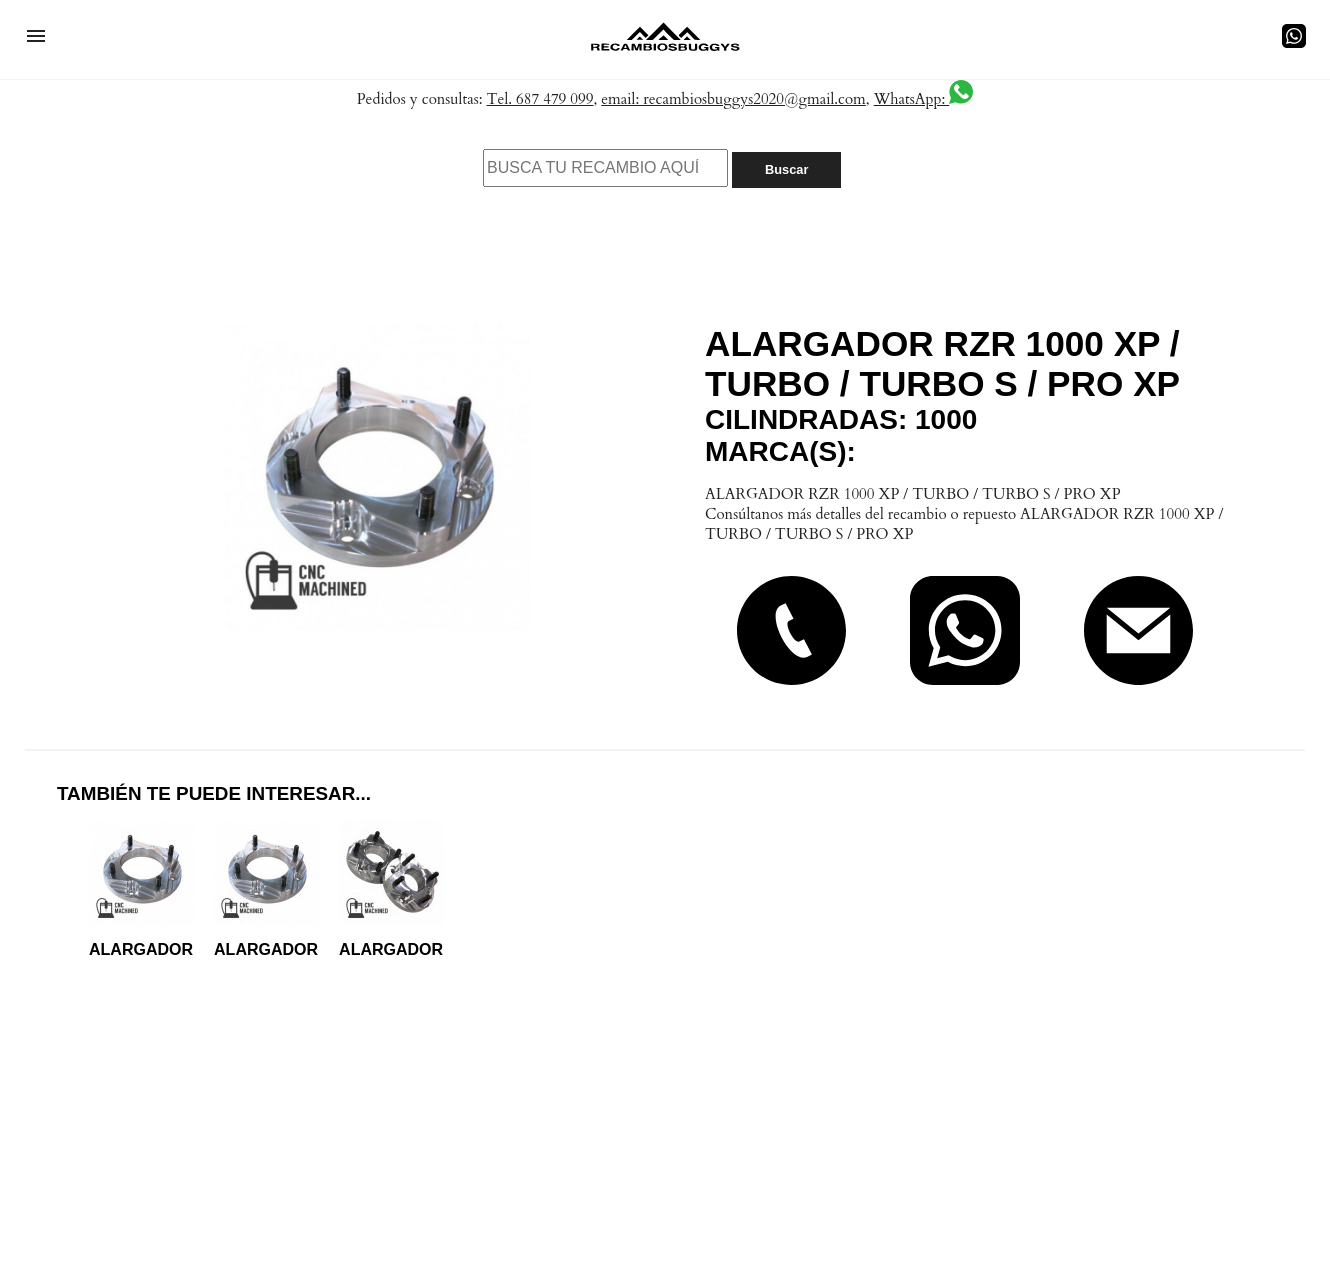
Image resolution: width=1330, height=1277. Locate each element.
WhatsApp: (924, 99)
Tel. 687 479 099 (540, 99)
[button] (36, 36)
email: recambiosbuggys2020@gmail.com (733, 99)
